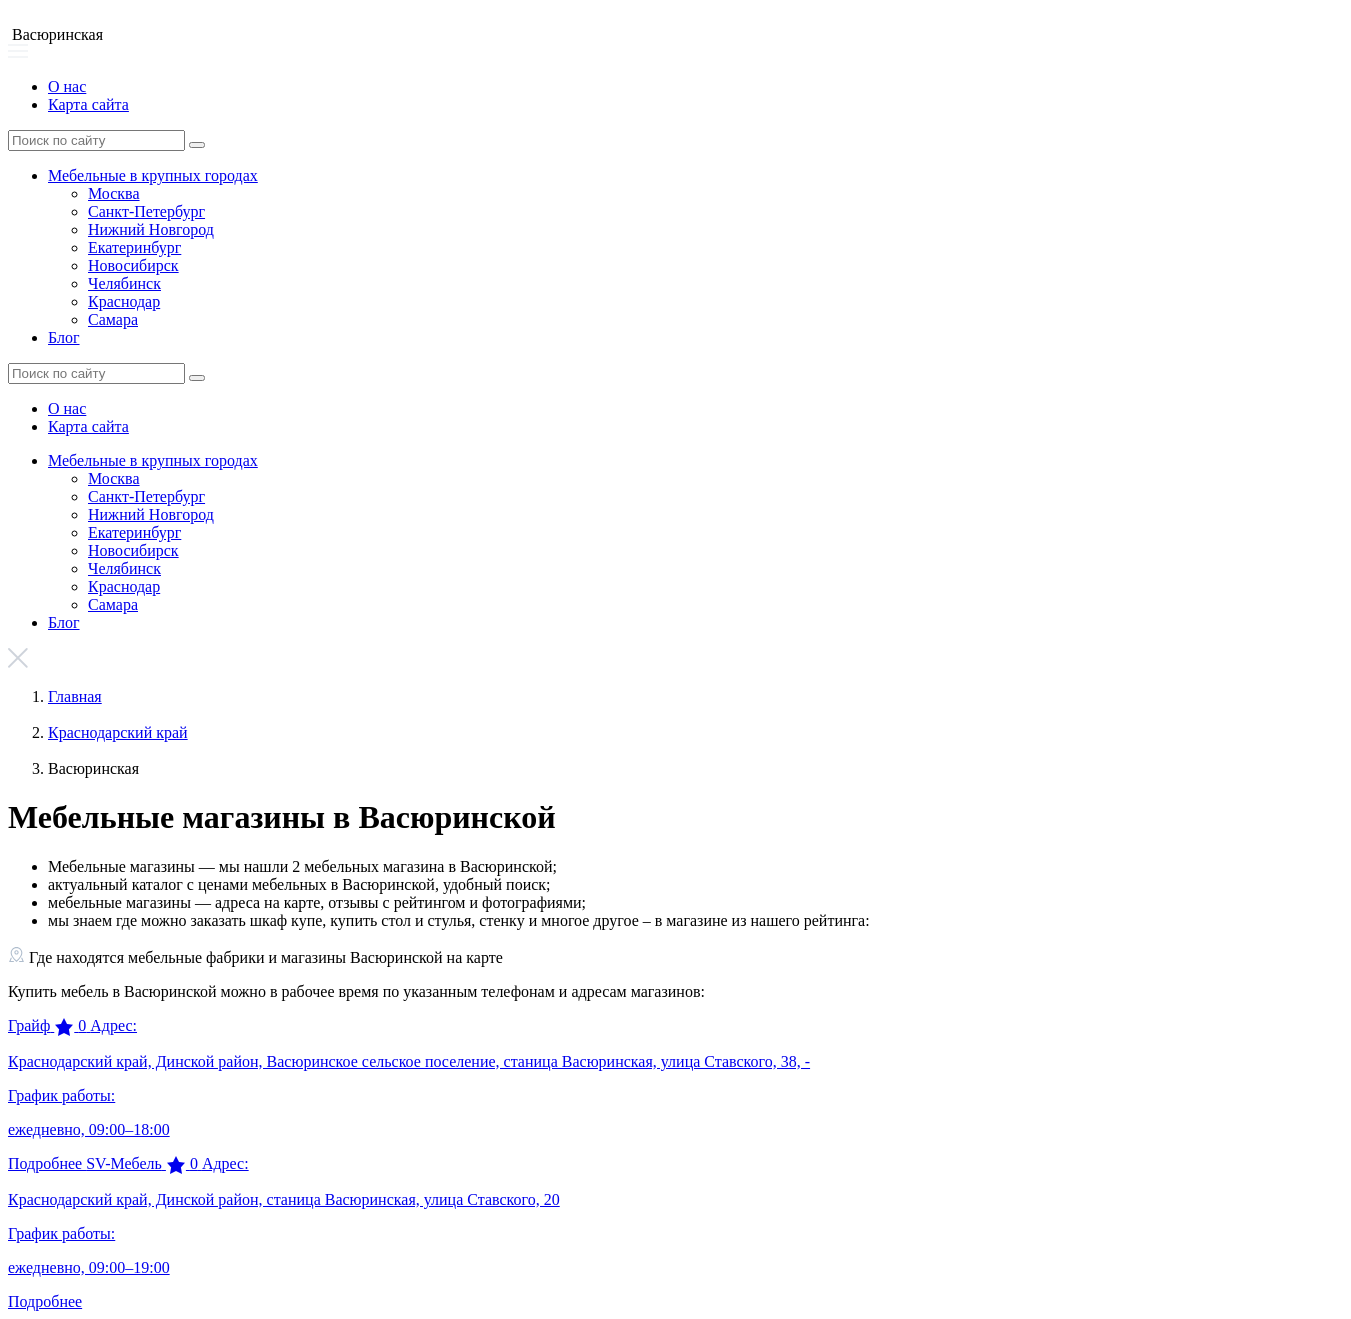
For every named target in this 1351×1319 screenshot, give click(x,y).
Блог (64, 337)
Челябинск (124, 283)
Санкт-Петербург (146, 211)
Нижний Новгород (151, 229)
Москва (114, 193)
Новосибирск (133, 265)
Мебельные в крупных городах (153, 175)
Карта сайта (88, 104)
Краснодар (124, 301)
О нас (67, 86)
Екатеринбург (134, 247)
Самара (113, 319)
